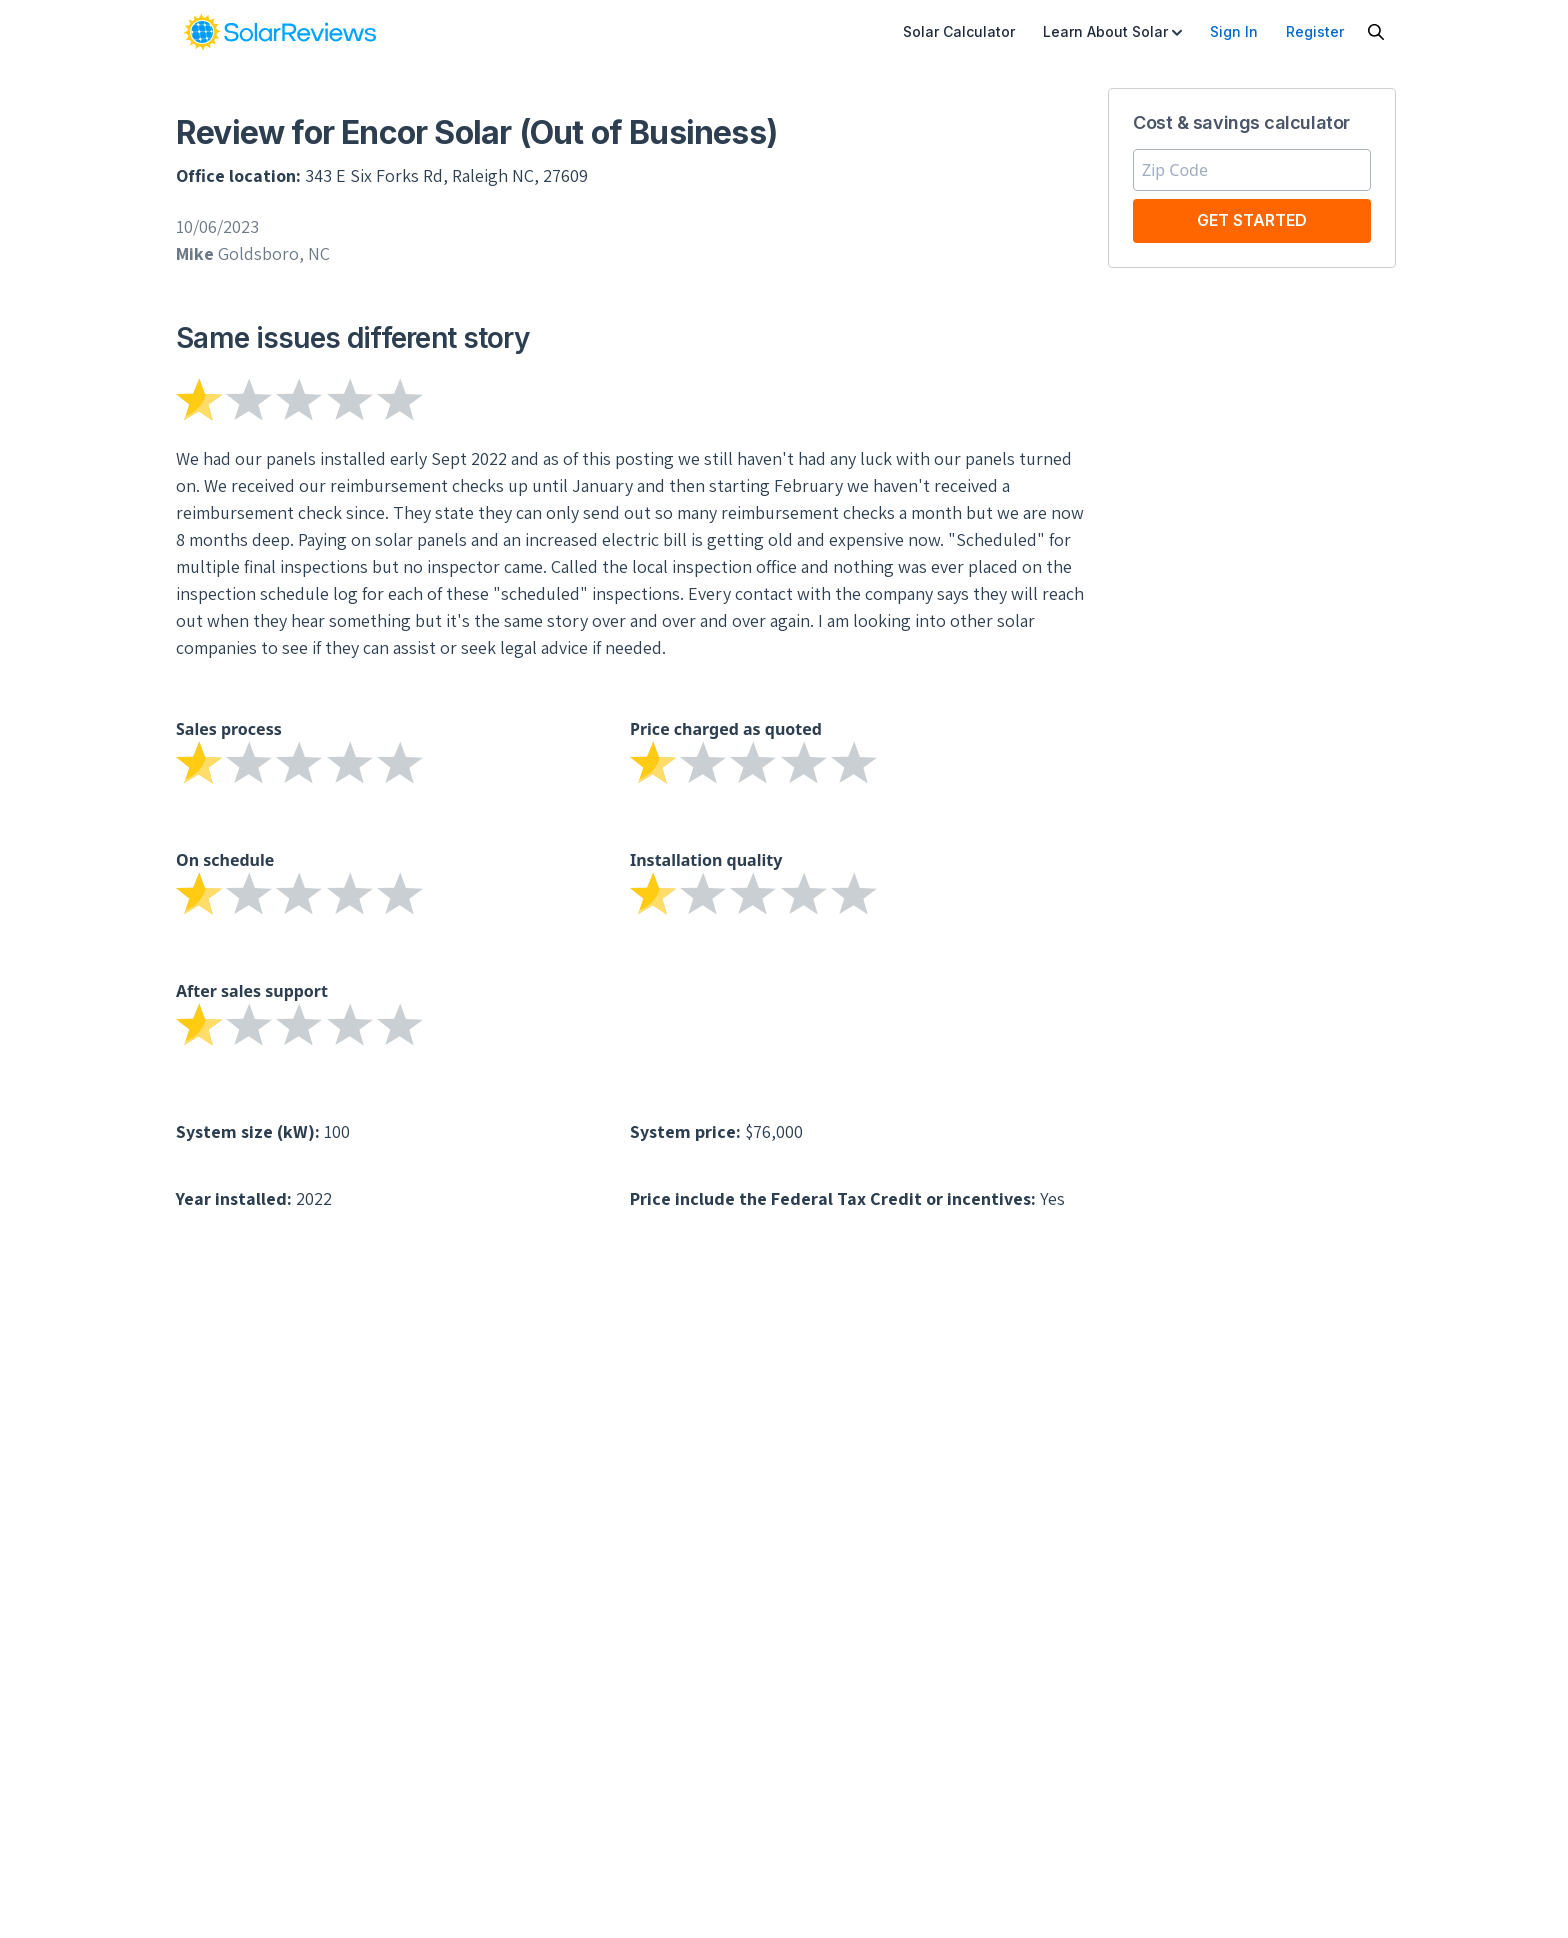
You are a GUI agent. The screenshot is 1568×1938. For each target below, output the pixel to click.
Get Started (1252, 220)
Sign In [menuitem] (1234, 31)
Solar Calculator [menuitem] (959, 31)
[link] (280, 32)
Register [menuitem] (1315, 31)
